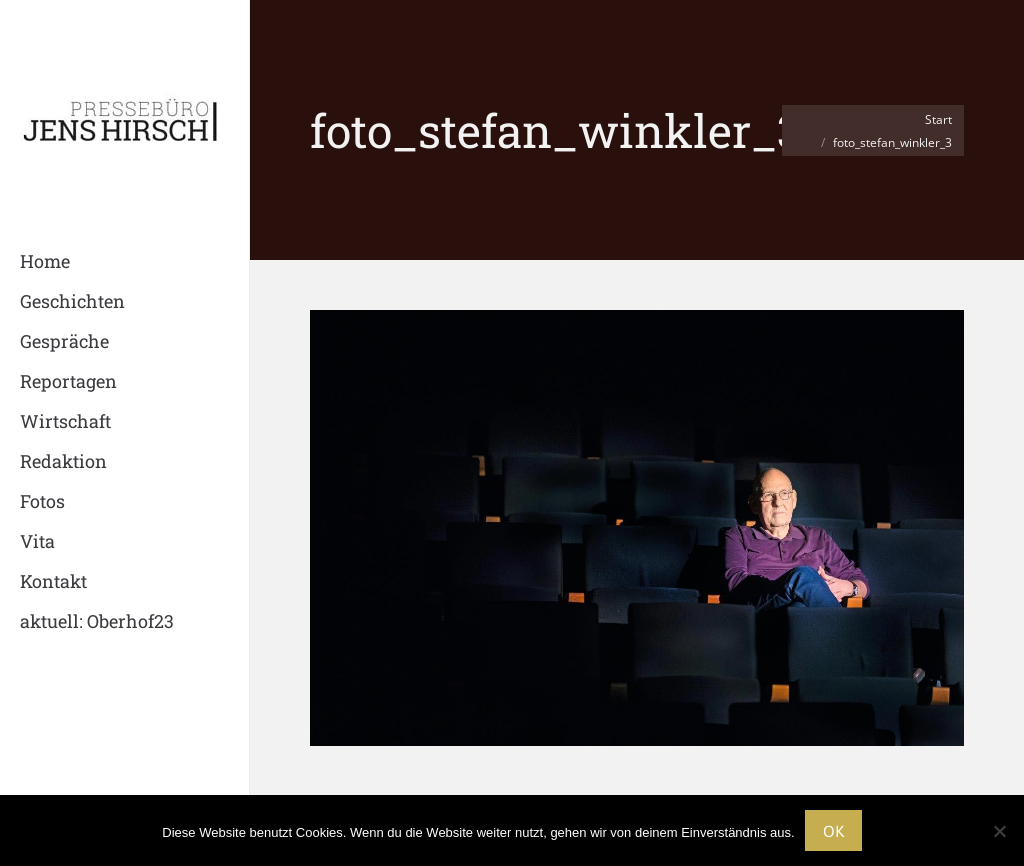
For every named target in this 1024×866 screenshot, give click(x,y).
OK (833, 831)
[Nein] (999, 831)
